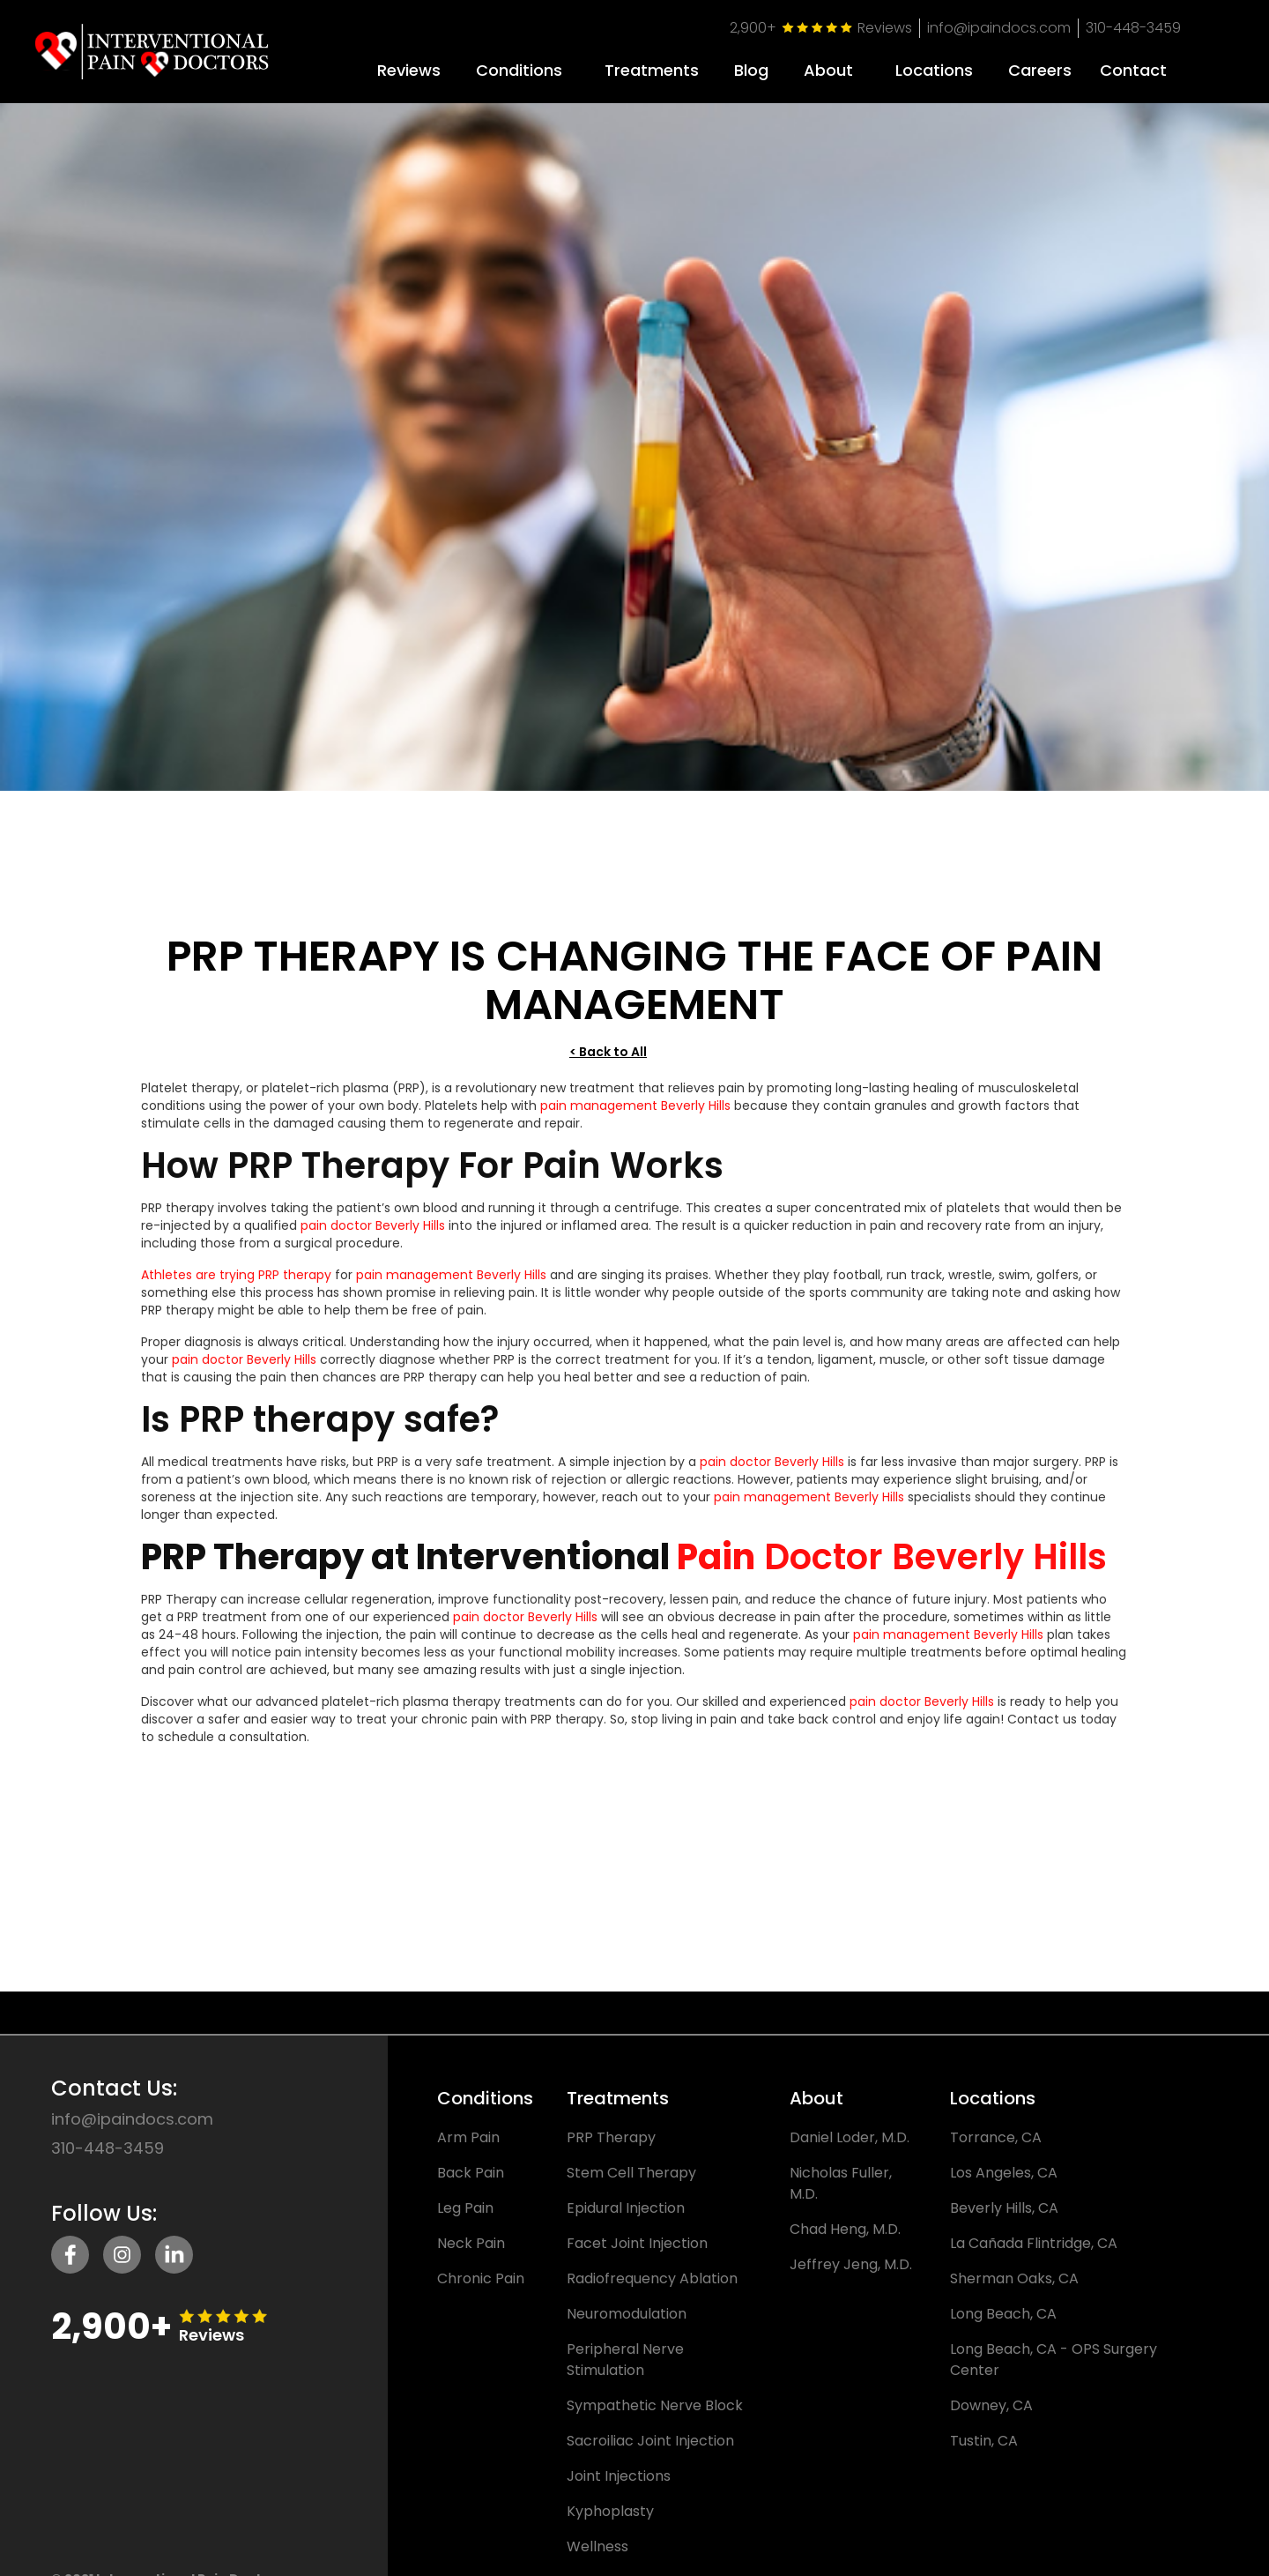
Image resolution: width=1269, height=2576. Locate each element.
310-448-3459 (1133, 28)
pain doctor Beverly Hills (373, 1238)
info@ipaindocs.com (999, 28)
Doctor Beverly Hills (935, 1570)
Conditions (519, 70)
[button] (519, 64)
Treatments (652, 70)
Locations (934, 70)
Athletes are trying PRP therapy (236, 1288)
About (828, 70)
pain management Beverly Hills (635, 1119)
